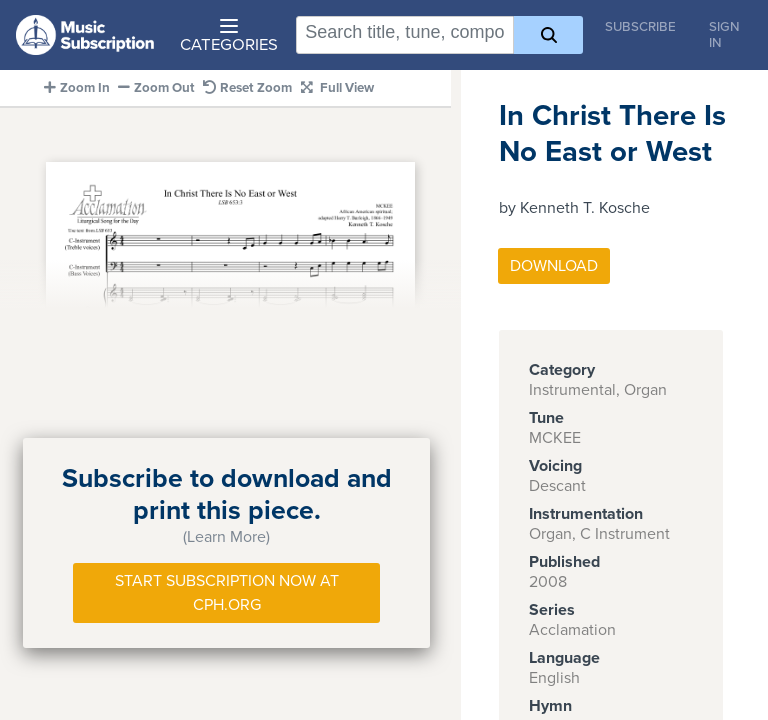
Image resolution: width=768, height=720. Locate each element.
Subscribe (640, 27)
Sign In (724, 35)
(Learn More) (226, 537)
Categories (229, 37)
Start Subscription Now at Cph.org (227, 593)
